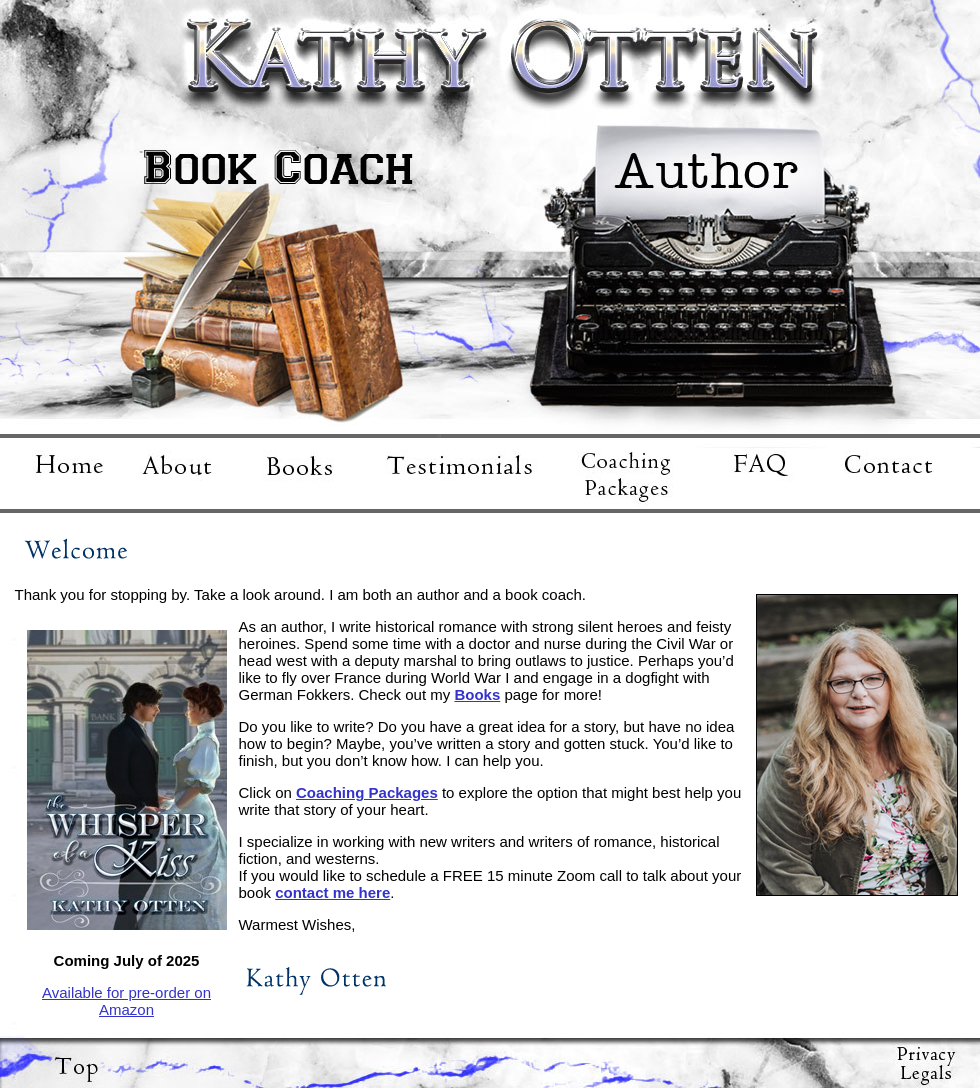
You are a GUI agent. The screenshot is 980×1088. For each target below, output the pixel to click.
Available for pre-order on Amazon (126, 1001)
